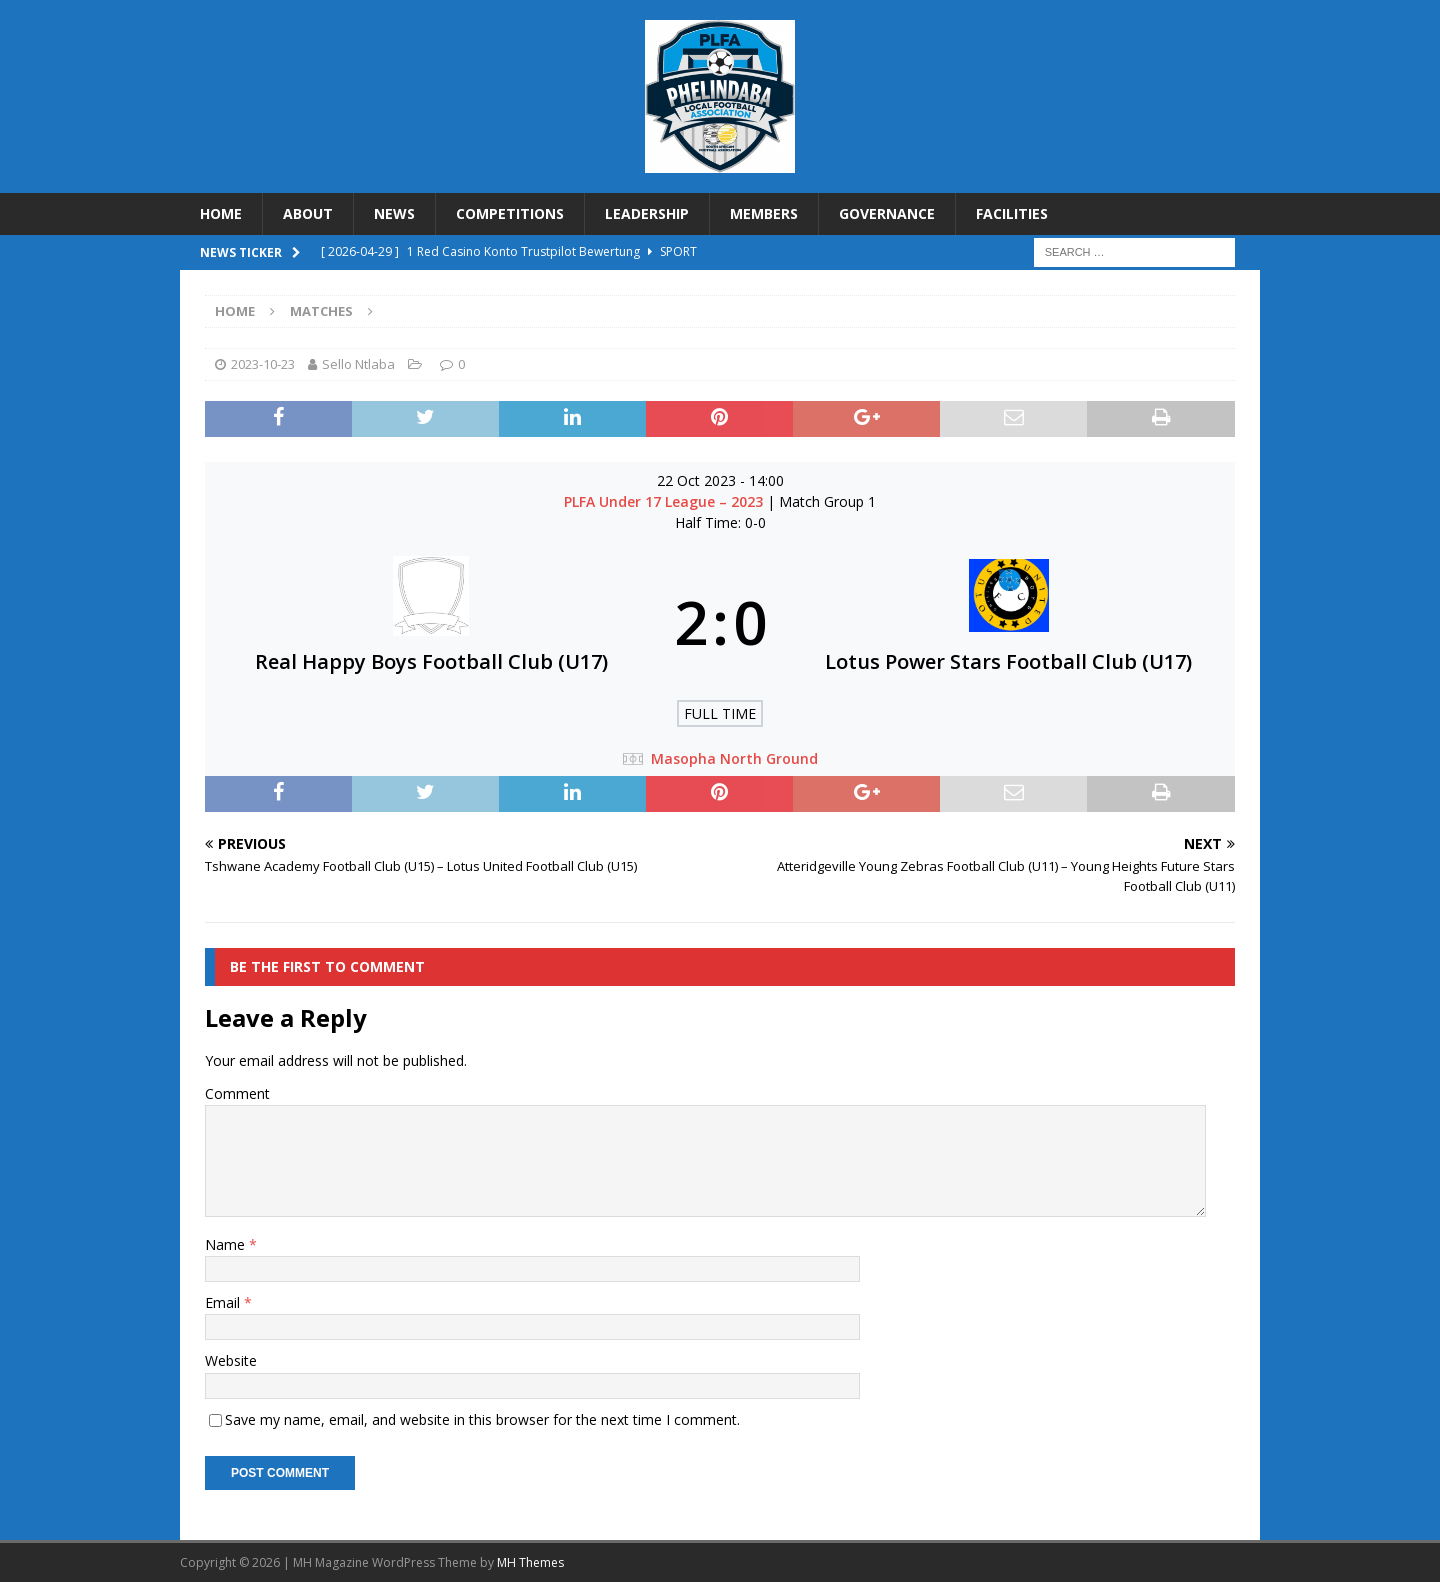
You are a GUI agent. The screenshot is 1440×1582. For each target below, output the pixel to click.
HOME (221, 213)
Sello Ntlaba (358, 364)
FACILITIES (1012, 213)
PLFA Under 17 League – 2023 (665, 501)
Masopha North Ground (734, 758)
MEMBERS (764, 213)
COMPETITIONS (510, 213)
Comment (237, 1093)
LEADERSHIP (647, 213)
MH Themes (530, 1562)
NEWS (394, 213)
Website (231, 1360)
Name (227, 1244)
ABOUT (308, 213)
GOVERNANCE (887, 213)
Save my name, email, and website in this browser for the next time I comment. (482, 1419)
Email (224, 1302)
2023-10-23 (263, 364)
